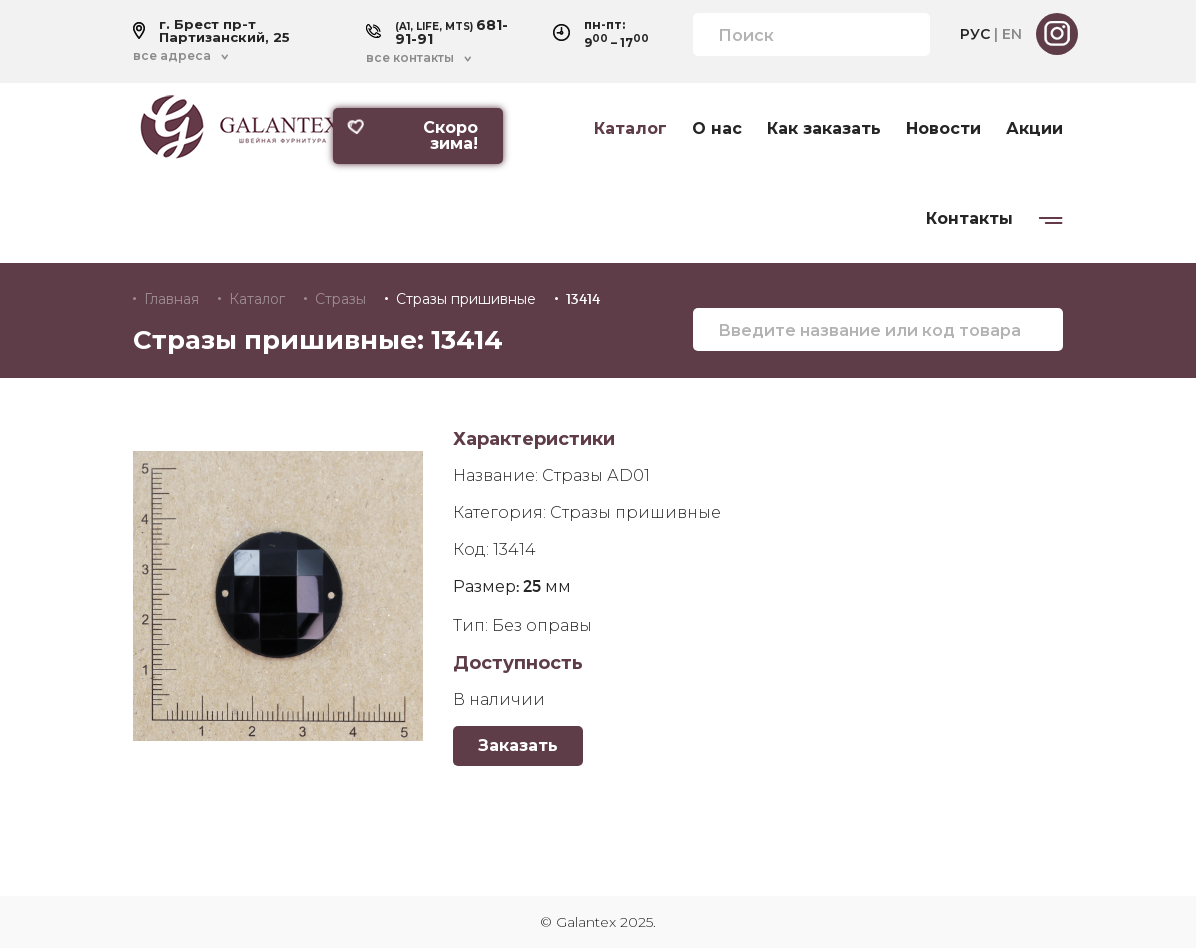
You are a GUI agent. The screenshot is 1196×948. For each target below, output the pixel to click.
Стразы (340, 299)
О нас (717, 129)
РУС (975, 34)
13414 (583, 299)
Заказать (518, 745)
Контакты (969, 219)
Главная (171, 299)
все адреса (172, 56)
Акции (1034, 129)
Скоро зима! (412, 135)
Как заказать (824, 129)
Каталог (630, 129)
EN (1012, 34)
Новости (943, 129)
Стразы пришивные (466, 299)
